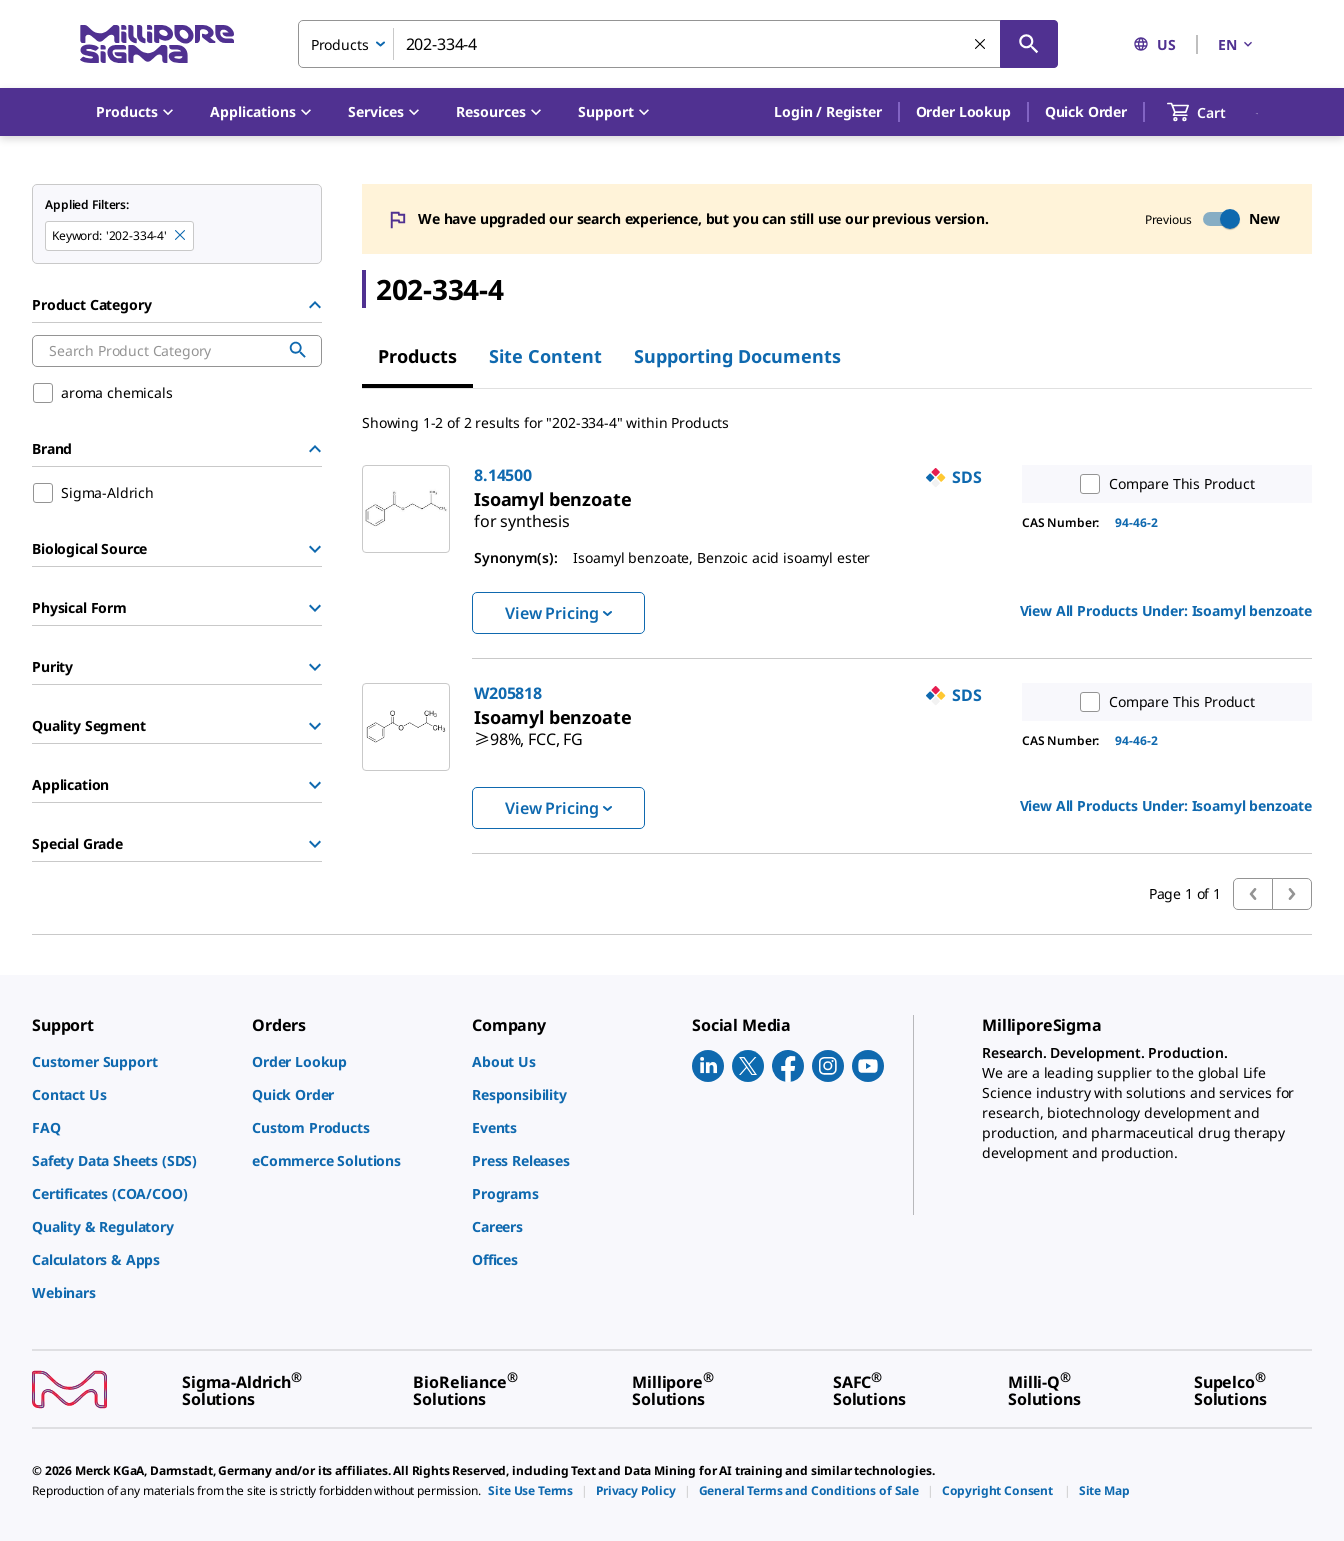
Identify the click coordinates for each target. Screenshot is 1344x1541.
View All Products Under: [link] (1166, 610)
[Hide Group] (315, 305)
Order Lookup (963, 111)
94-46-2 (1136, 522)
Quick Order (1086, 111)
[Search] (1029, 44)
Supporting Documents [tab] (737, 356)
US (1154, 44)
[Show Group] (315, 549)
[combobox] (678, 44)
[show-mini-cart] (1214, 112)
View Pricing (558, 613)
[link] (522, 513)
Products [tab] (417, 356)
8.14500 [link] (503, 475)
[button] (827, 112)
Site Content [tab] (545, 356)
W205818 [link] (508, 693)
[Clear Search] (981, 45)
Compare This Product (1163, 484)
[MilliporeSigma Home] (157, 44)
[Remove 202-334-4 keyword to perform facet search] (181, 236)
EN (1237, 44)
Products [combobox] (340, 44)
